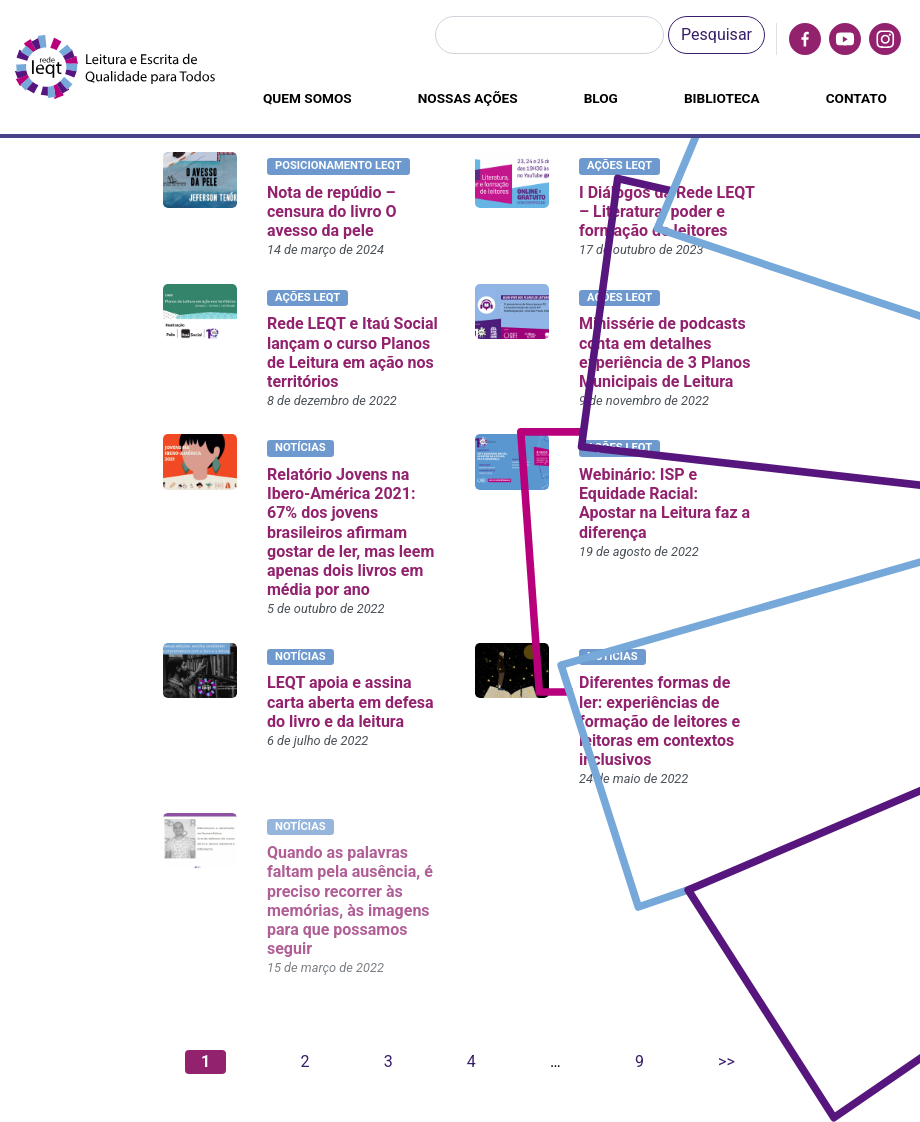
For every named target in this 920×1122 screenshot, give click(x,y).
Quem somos (307, 98)
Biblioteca (722, 98)
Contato (856, 98)
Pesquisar (716, 34)
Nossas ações (468, 98)
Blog (601, 98)
